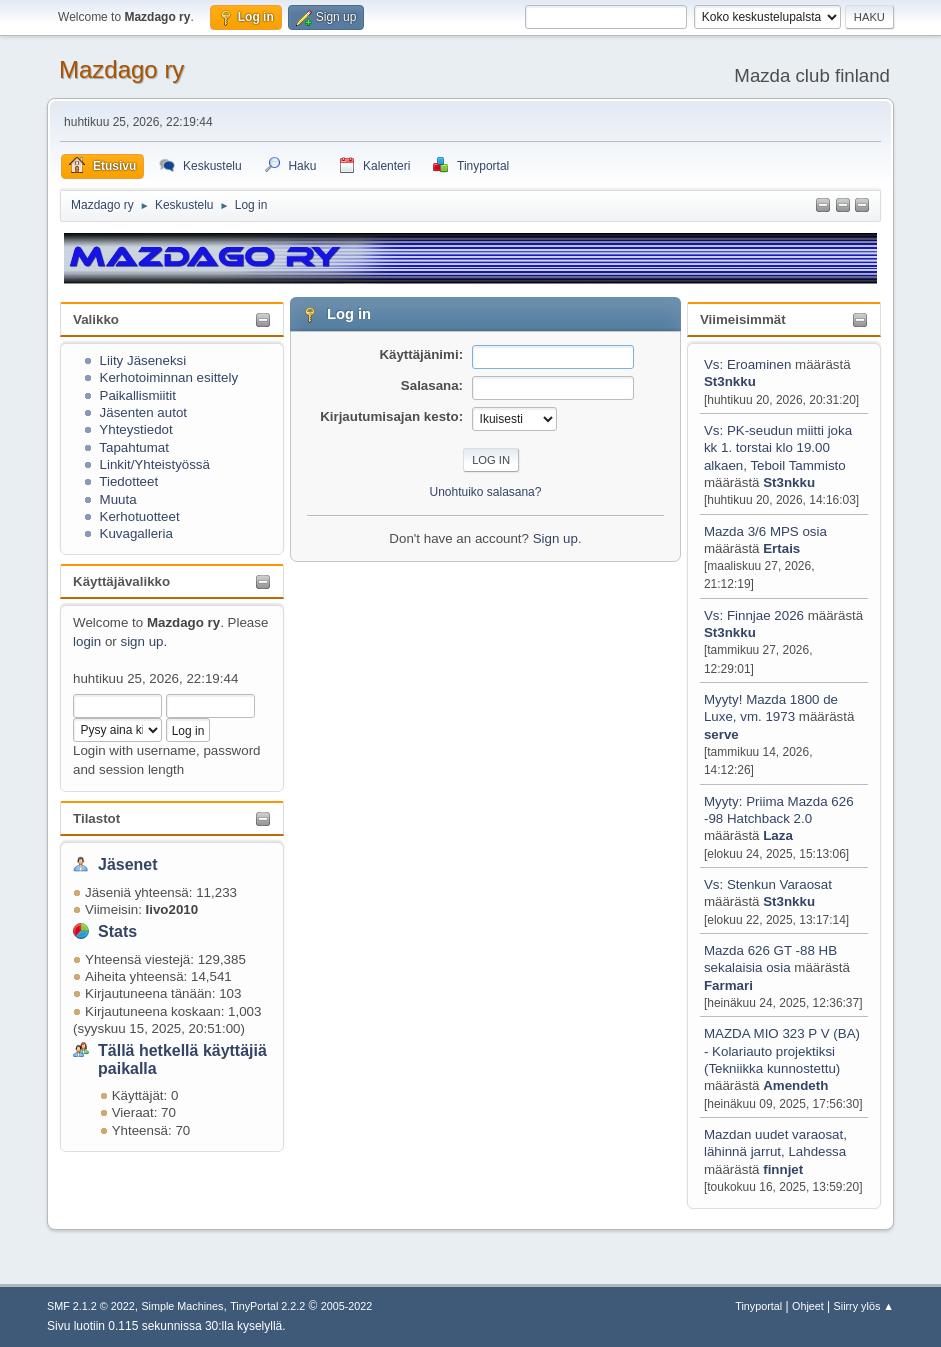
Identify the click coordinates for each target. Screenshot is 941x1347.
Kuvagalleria (136, 533)
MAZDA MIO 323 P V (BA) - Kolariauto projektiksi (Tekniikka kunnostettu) (782, 1051)
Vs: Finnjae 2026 (754, 615)
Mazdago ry (121, 69)
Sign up (555, 538)
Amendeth (795, 1085)
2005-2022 (347, 1306)
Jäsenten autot (143, 412)
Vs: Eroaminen (747, 364)
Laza (778, 835)
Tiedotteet (128, 481)
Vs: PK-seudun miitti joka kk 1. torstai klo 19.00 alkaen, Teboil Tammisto (778, 448)
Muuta (118, 499)
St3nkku (730, 381)
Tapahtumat (134, 447)
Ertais (781, 548)
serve (721, 734)
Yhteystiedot (135, 429)
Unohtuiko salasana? (486, 492)
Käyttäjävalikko (121, 581)
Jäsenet (128, 864)
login (87, 641)
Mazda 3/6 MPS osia (765, 531)
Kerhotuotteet (140, 516)
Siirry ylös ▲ (864, 1306)
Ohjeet (808, 1306)
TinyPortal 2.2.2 (267, 1306)
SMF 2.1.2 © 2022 (91, 1306)
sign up (141, 641)
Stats (117, 931)
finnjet (783, 1169)
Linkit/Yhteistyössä (155, 464)
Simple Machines (182, 1306)
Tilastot (96, 818)
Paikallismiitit (138, 395)
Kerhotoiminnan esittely (169, 377)
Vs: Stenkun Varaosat (768, 884)
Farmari (728, 985)
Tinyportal (758, 1306)
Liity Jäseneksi (143, 360)
